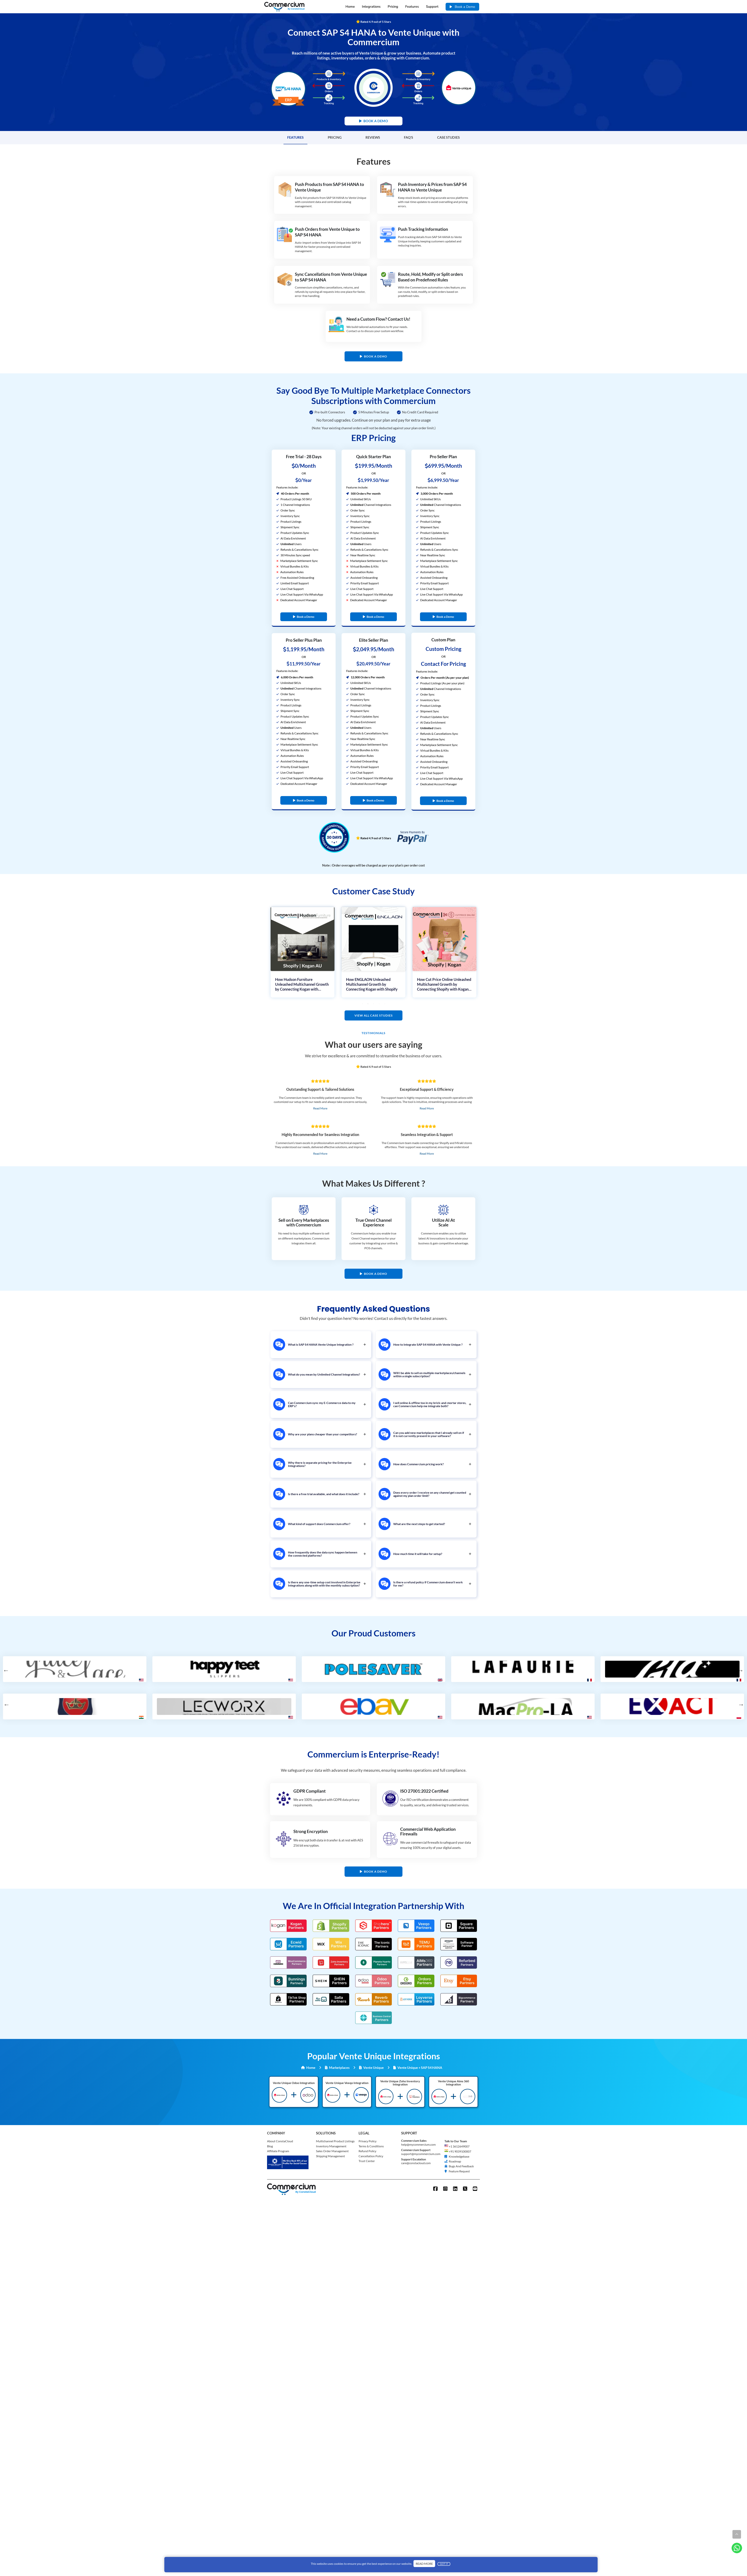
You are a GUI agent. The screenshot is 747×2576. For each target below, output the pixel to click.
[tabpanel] (302, 952)
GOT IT (444, 2564)
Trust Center (367, 2161)
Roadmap (452, 2161)
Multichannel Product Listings (335, 2141)
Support (432, 6)
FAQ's (408, 137)
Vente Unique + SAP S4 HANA (417, 2067)
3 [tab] (373, 1004)
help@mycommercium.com (418, 2144)
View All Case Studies (373, 1015)
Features (412, 6)
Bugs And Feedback (459, 2166)
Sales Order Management (332, 2151)
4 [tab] (379, 1004)
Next (483, 952)
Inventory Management (331, 2146)
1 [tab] (362, 1004)
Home (350, 6)
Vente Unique (371, 2067)
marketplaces (337, 2067)
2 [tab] (368, 1004)
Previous (264, 952)
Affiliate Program (278, 2151)
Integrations (371, 6)
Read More (320, 1108)
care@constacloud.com (416, 2163)
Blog (270, 2146)
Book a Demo (462, 6)
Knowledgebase (456, 2156)
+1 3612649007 (456, 2146)
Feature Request (457, 2171)
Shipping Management (330, 2156)
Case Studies (448, 137)
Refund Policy (367, 2151)
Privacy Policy (367, 2141)
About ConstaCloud (280, 2141)
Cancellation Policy (371, 2156)
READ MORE (424, 2563)
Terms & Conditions (371, 2146)
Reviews (372, 137)
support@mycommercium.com (420, 2154)
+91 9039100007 (457, 2151)
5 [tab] (385, 1004)
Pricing (393, 6)
